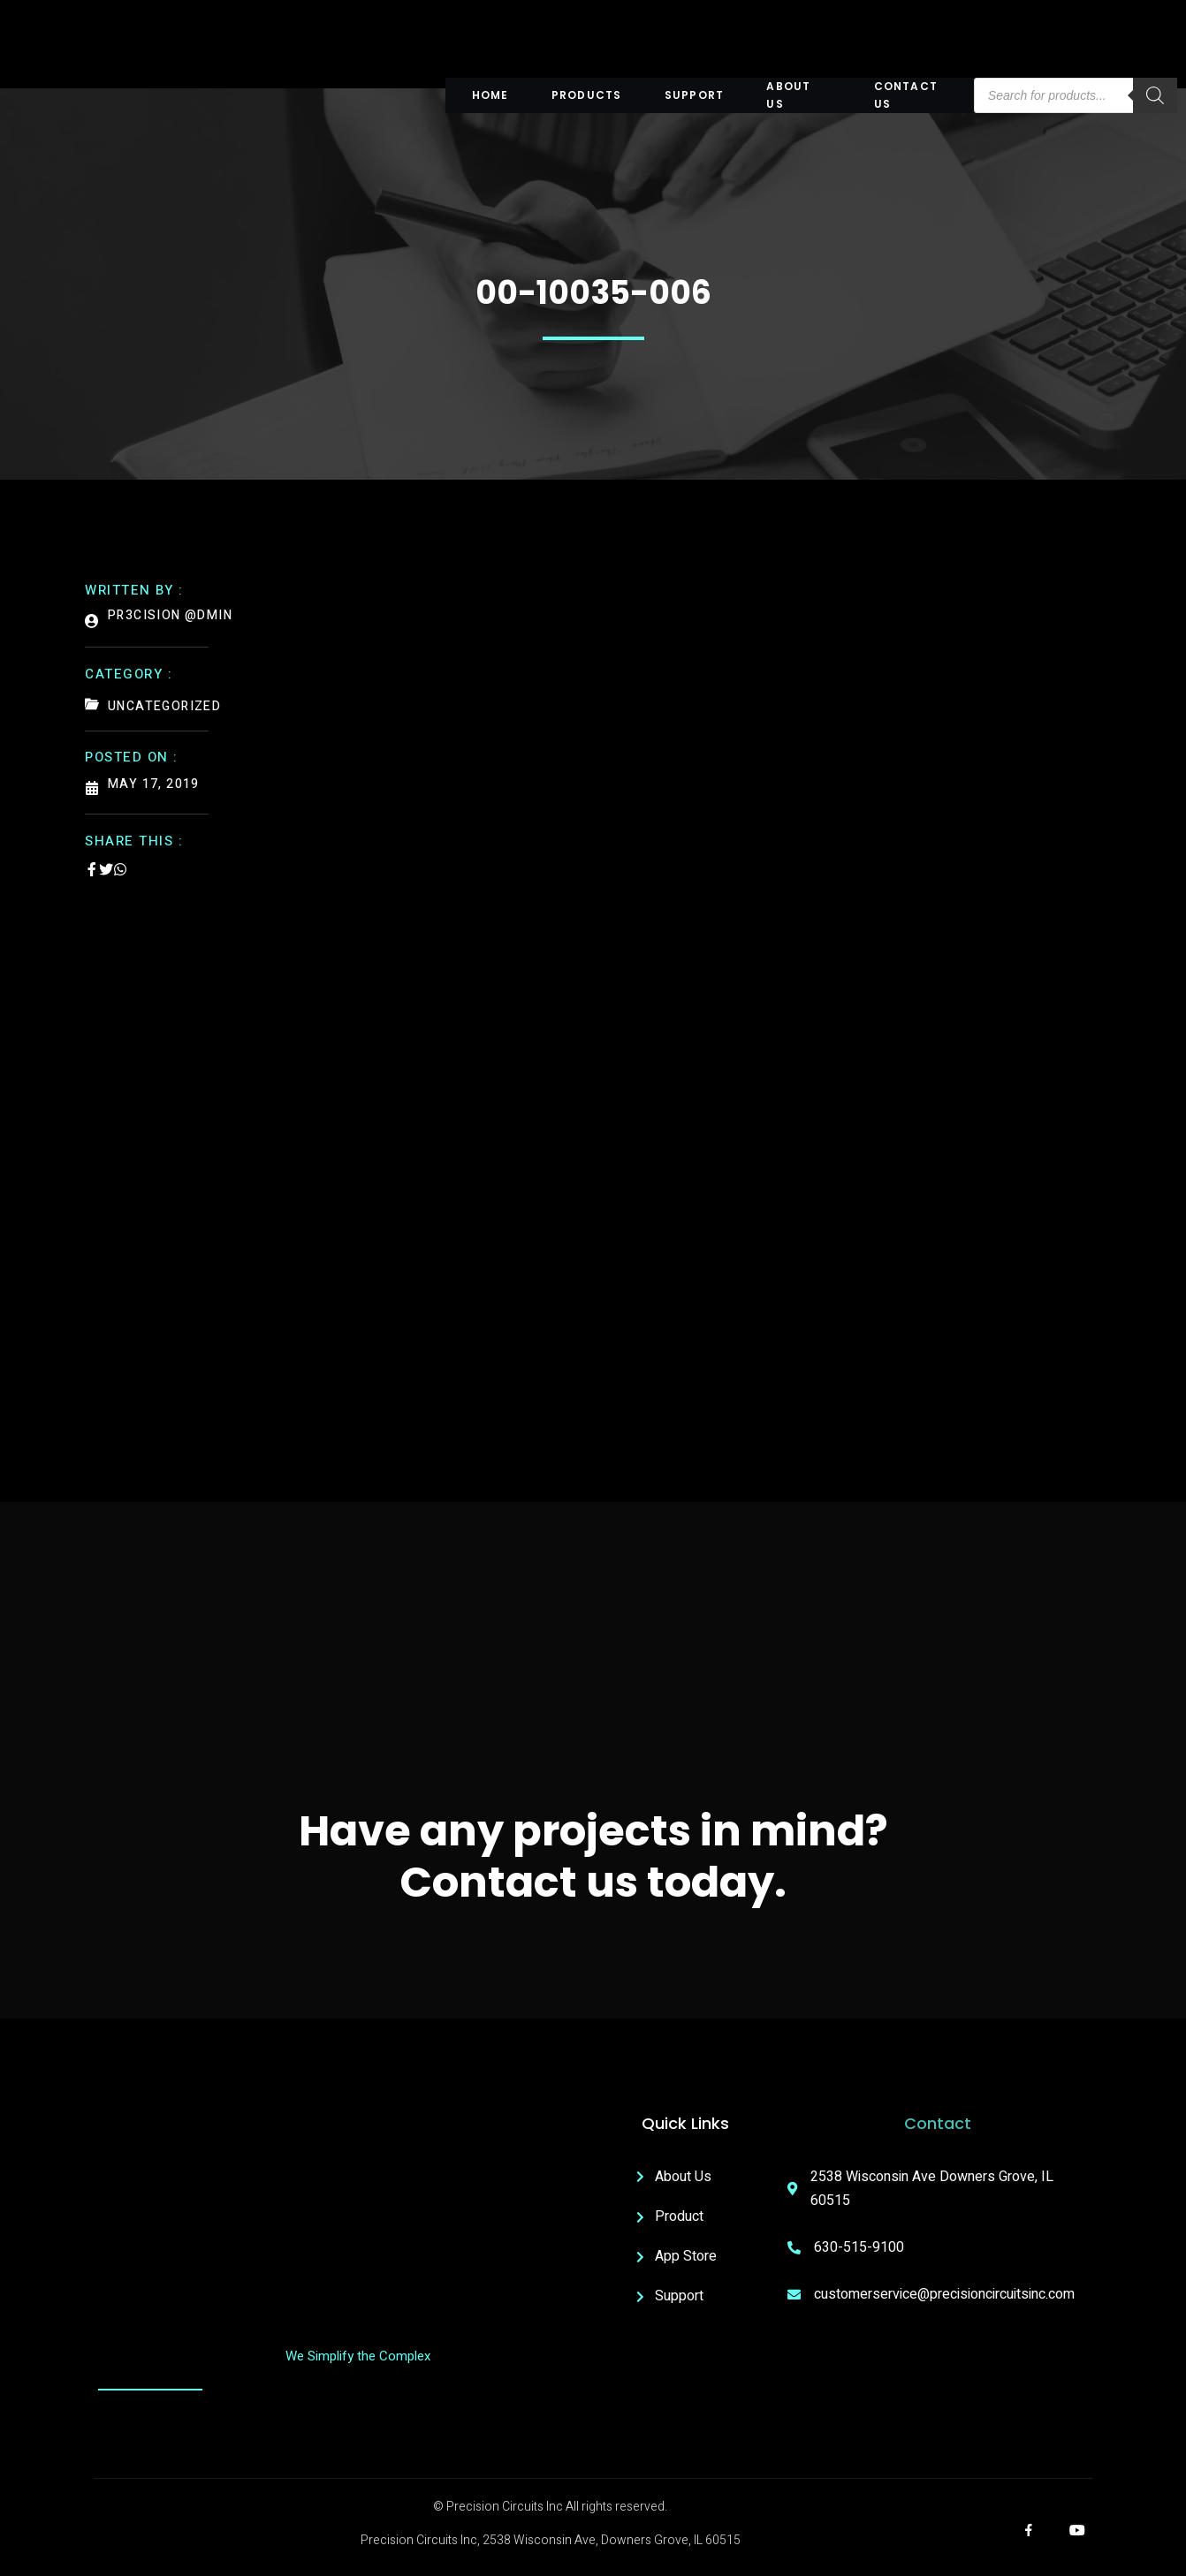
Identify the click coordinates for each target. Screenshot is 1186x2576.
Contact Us (912, 94)
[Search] (1149, 95)
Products (590, 94)
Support (694, 94)
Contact (937, 2127)
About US (797, 94)
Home (496, 94)
